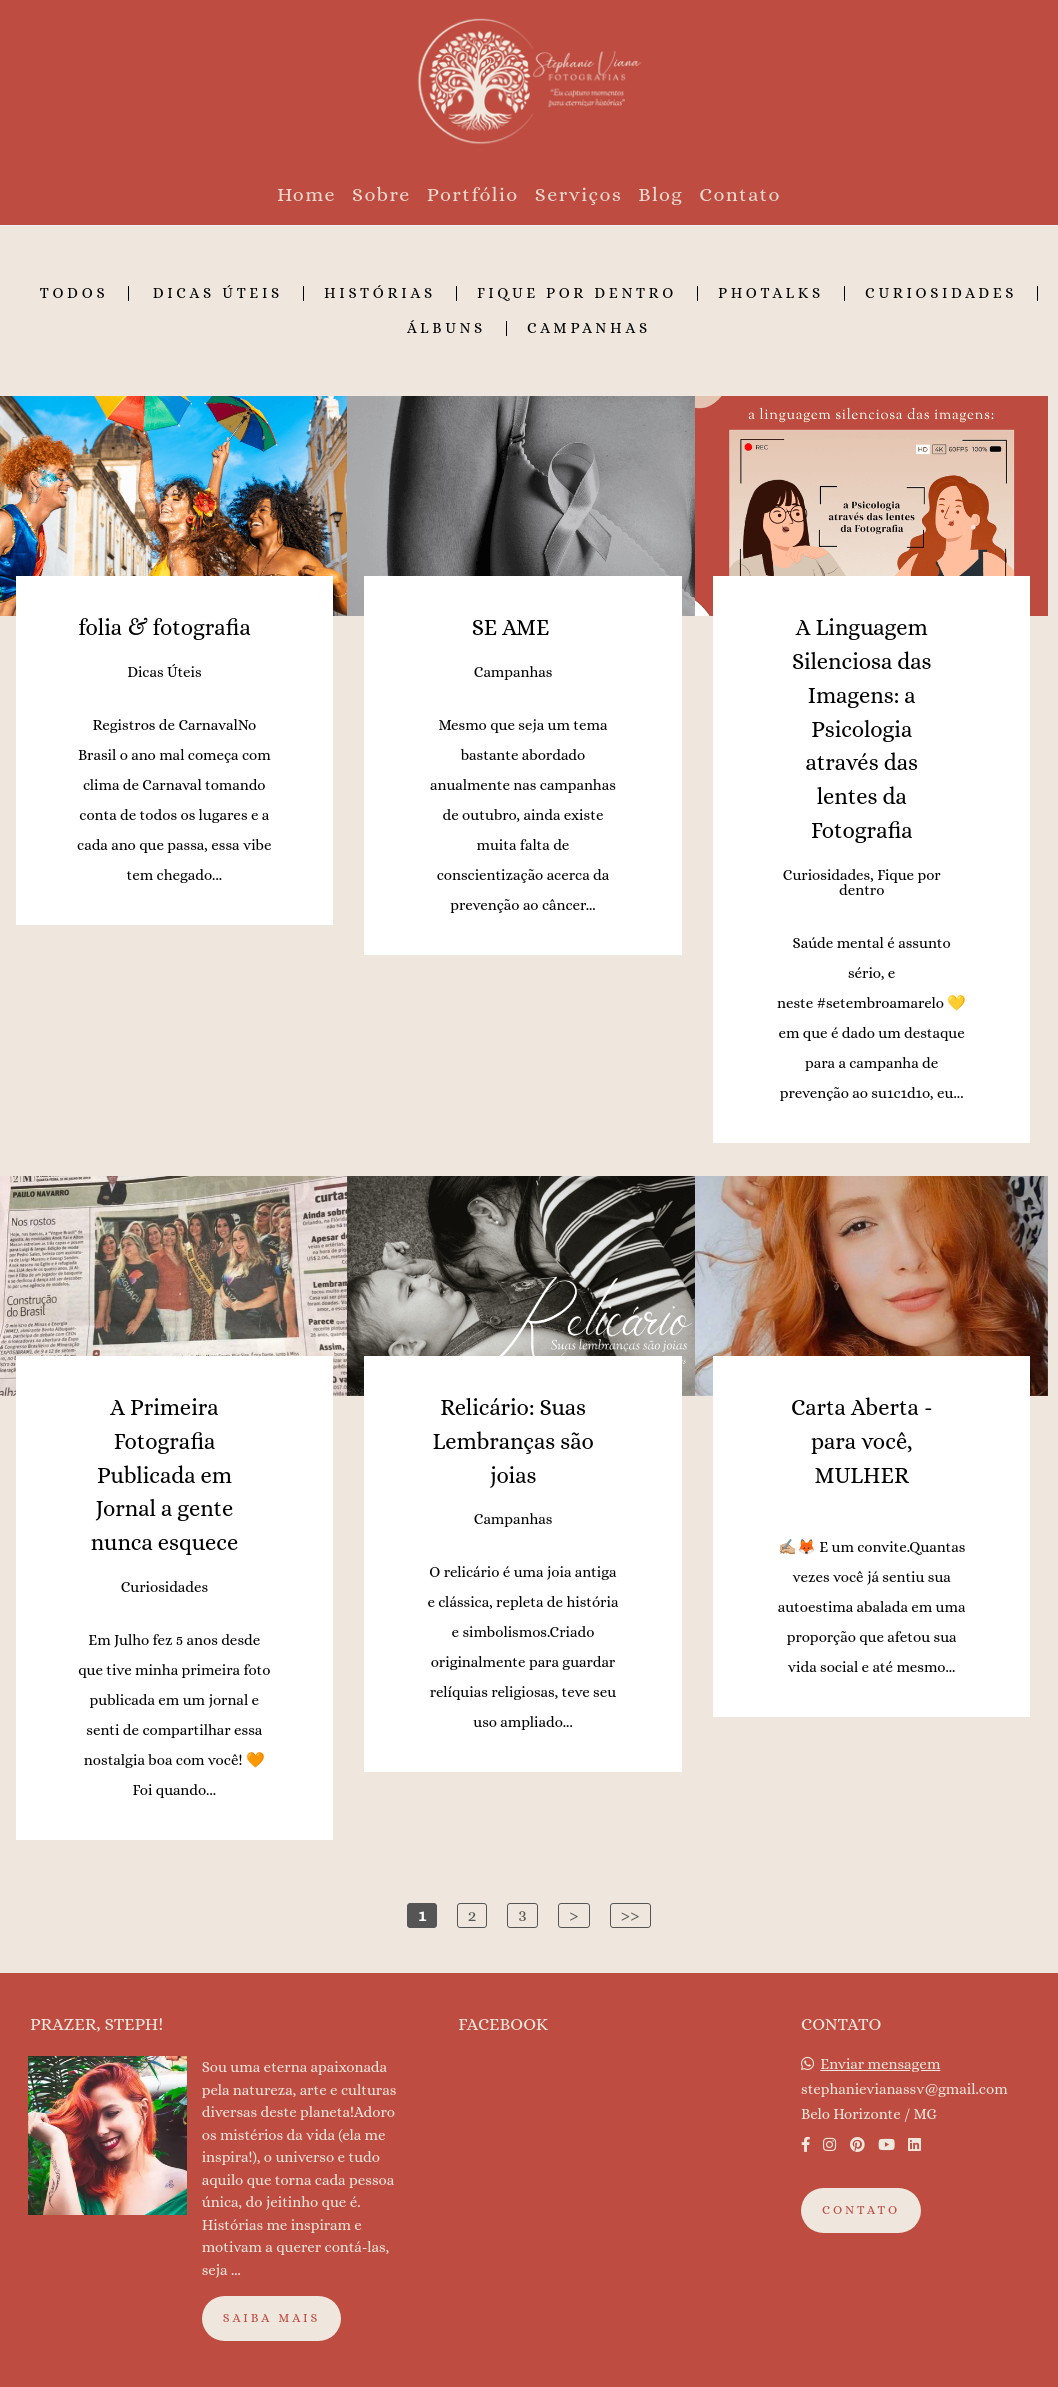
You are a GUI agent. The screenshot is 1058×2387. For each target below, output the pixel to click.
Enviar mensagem (880, 2064)
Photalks (771, 293)
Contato (740, 194)
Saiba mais (272, 2318)
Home (306, 194)
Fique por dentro (577, 293)
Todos (74, 293)
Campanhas (589, 328)
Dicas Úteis (218, 293)
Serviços (579, 194)
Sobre (381, 194)
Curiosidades (941, 293)
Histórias (380, 293)
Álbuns (446, 328)
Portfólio (473, 194)
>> (630, 1915)
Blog (660, 194)
